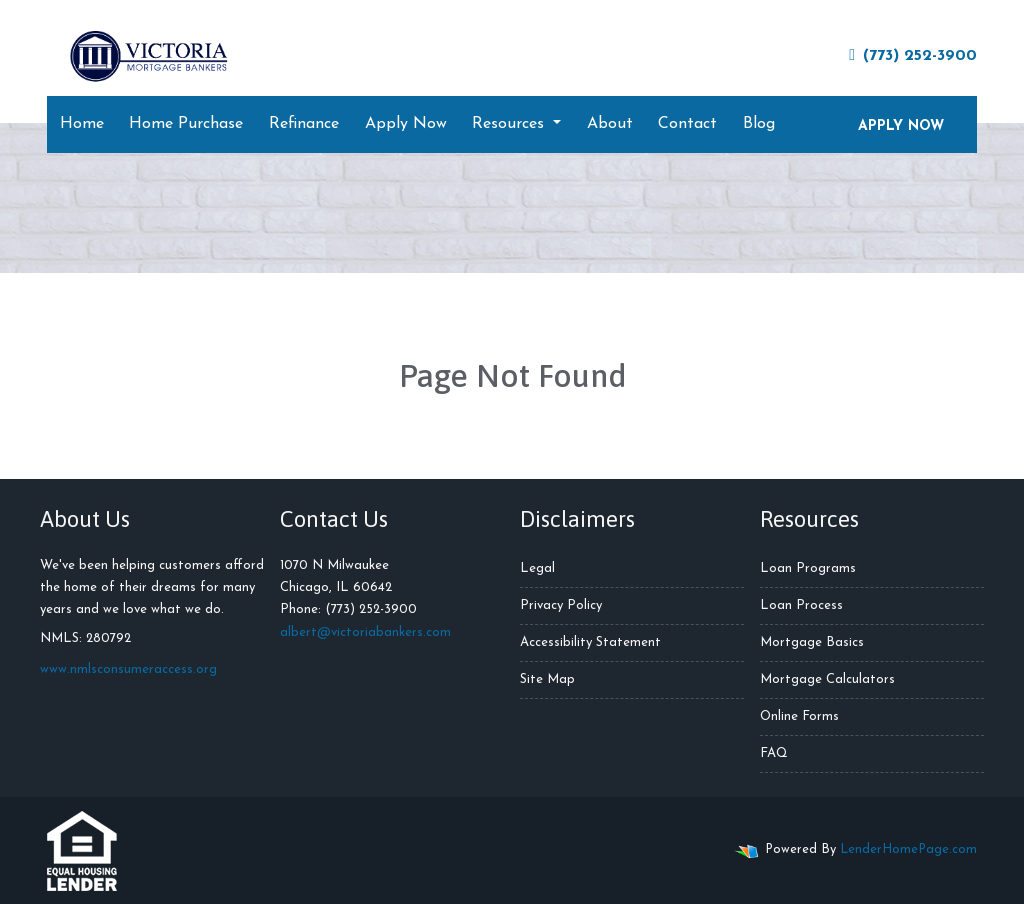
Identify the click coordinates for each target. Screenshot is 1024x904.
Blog (759, 124)
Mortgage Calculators (827, 679)
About (610, 124)
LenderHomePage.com (908, 849)
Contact (687, 124)
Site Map (547, 679)
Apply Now (406, 124)
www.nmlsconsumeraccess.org (128, 669)
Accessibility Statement (590, 642)
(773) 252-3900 (913, 55)
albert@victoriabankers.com (365, 632)
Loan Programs (808, 568)
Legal (537, 568)
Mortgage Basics (812, 642)
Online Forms (799, 716)
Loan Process (801, 605)
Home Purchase (186, 124)
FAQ (774, 753)
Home (82, 124)
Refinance (304, 124)
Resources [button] (510, 124)
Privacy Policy (561, 605)
